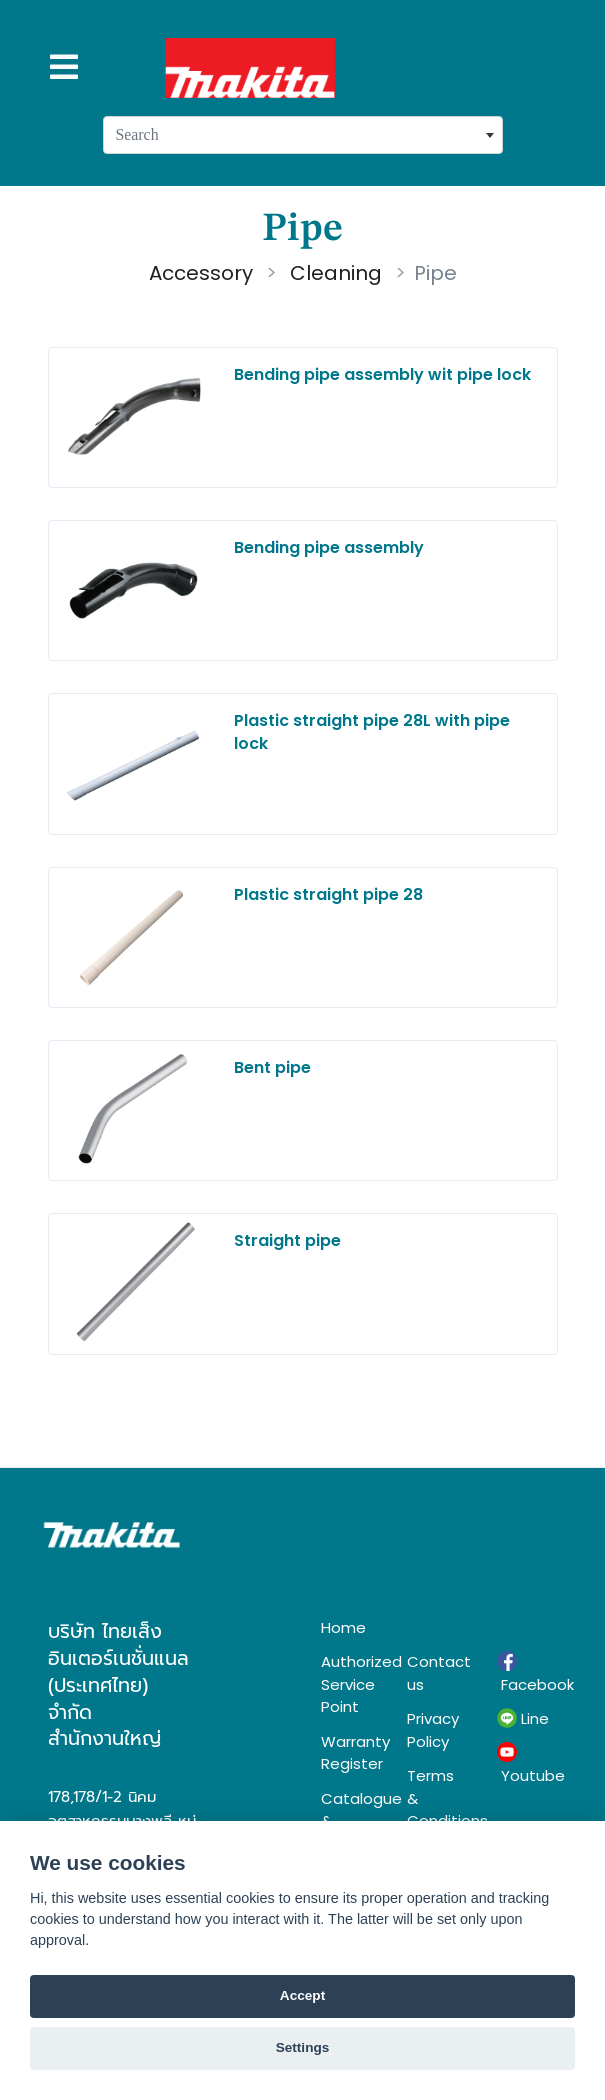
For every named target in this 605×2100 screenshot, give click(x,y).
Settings (303, 2047)
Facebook (527, 1673)
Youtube (527, 1764)
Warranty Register (349, 1753)
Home (343, 1627)
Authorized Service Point (349, 1684)
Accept (302, 1995)
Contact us (437, 1673)
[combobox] (303, 135)
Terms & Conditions (437, 1798)
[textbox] (303, 135)
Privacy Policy (433, 1730)
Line (523, 1719)
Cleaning (333, 273)
